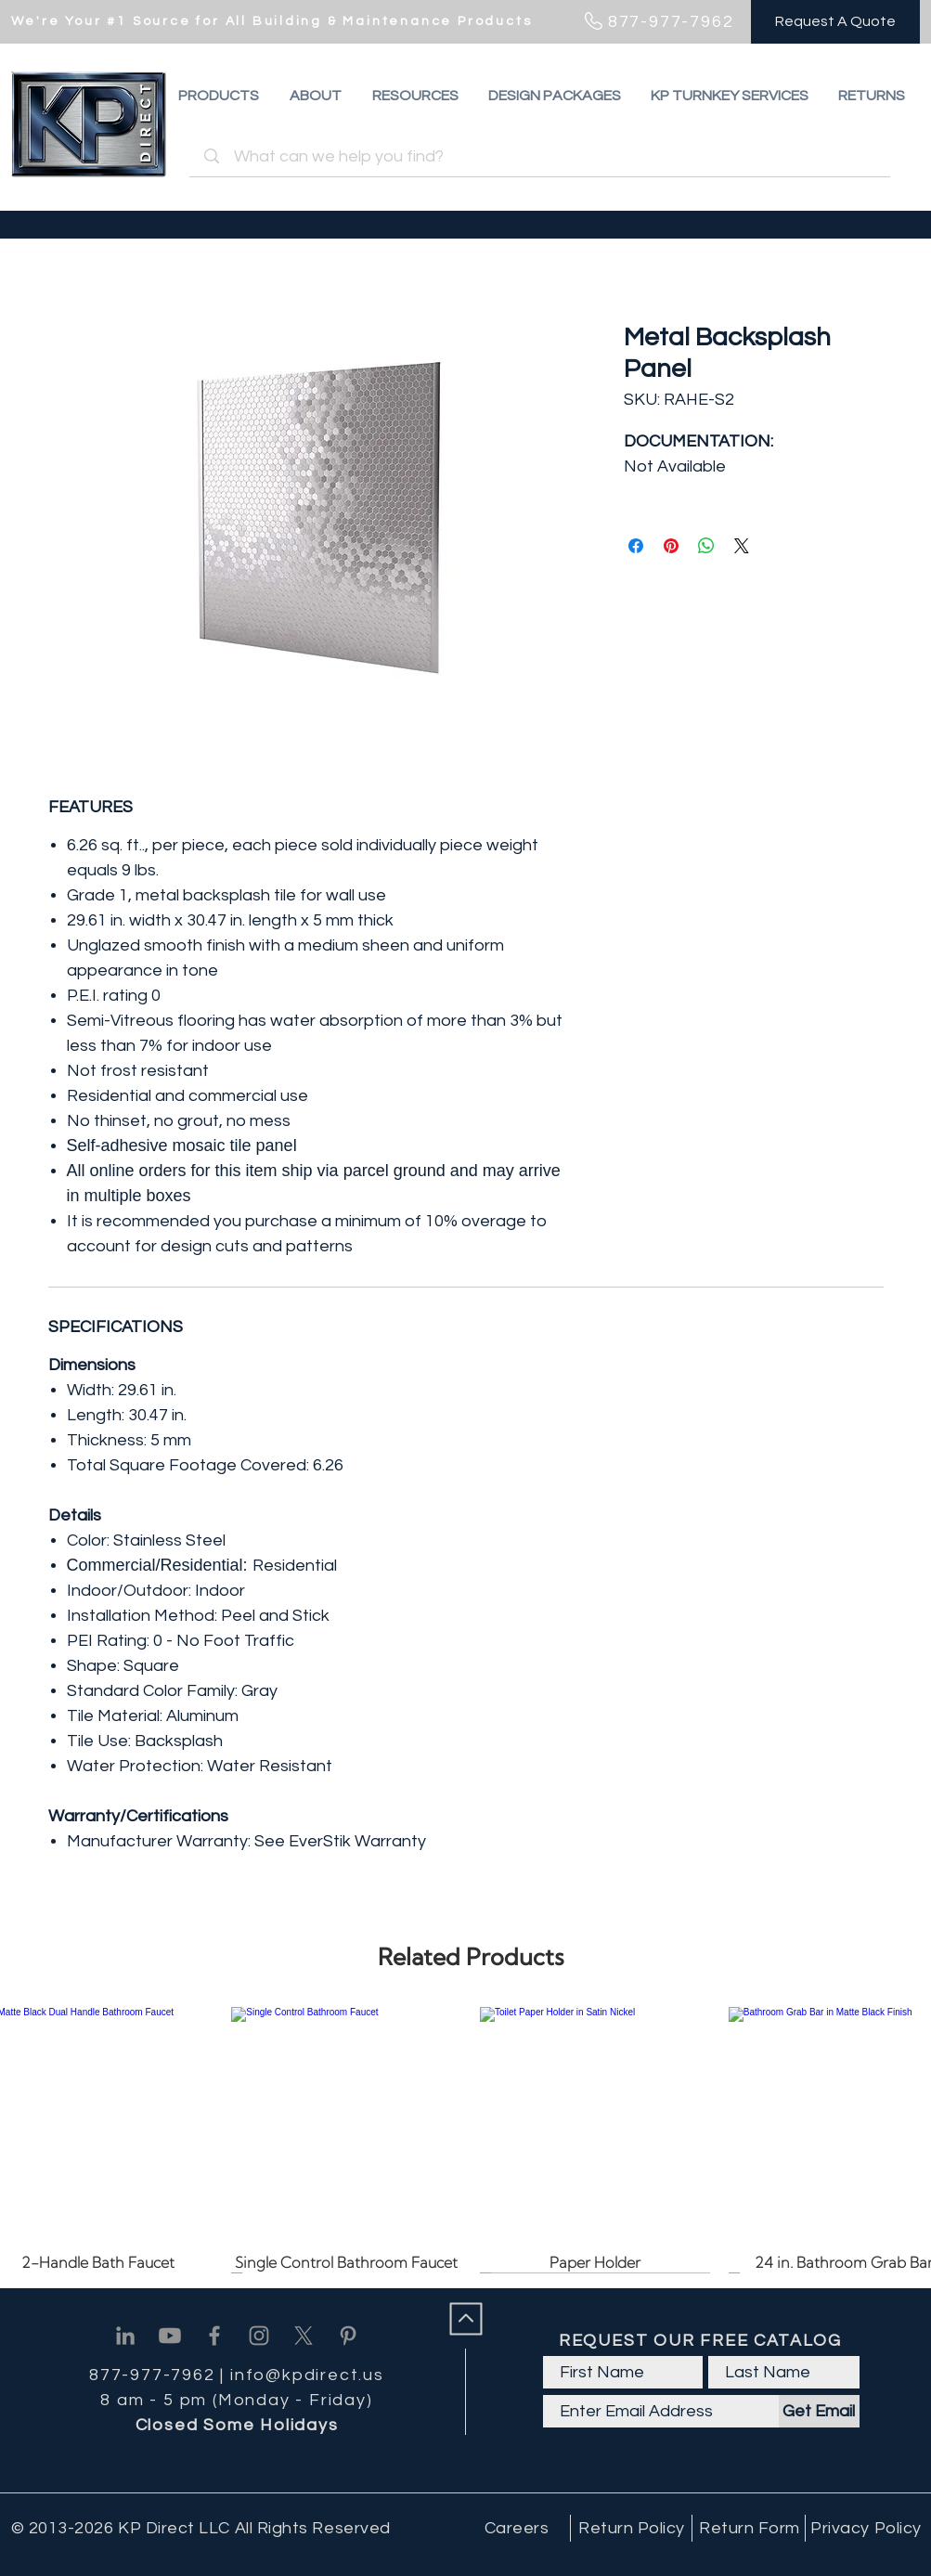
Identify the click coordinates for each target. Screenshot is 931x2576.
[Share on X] (742, 546)
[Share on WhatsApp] (706, 546)
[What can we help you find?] (542, 156)
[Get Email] (819, 2411)
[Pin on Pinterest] (671, 546)
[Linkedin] (125, 2336)
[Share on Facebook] (636, 546)
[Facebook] (214, 2336)
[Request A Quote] (835, 22)
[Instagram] (259, 2336)
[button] (871, 95)
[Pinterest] (348, 2336)
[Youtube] (170, 2336)
